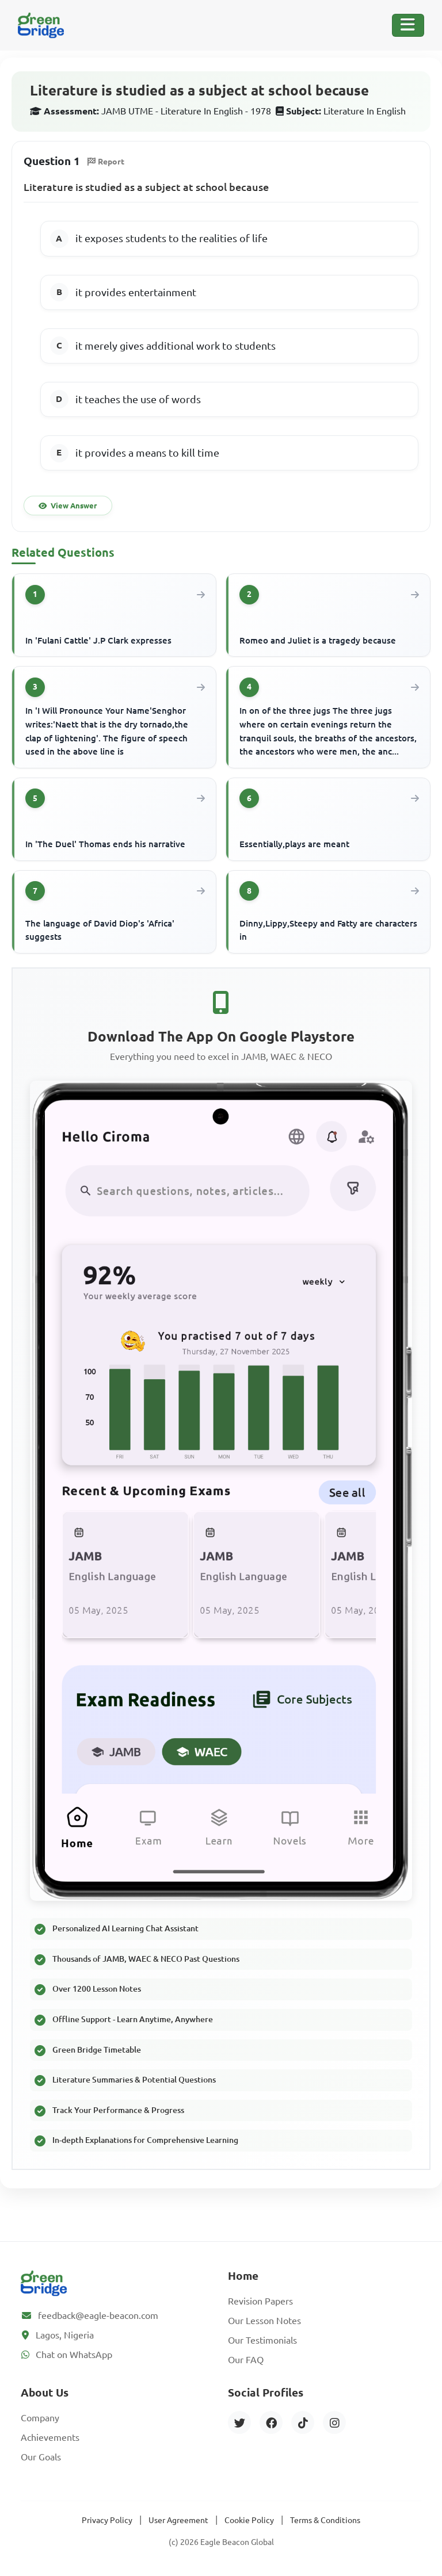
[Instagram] (334, 2422)
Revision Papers (260, 2301)
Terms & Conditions (325, 2520)
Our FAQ (246, 2360)
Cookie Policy (249, 2520)
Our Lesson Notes (264, 2320)
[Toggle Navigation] (408, 25)
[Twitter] (239, 2422)
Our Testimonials (262, 2340)
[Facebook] (271, 2422)
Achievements (50, 2437)
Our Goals (41, 2457)
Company (40, 2418)
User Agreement (178, 2520)
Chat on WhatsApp (74, 2354)
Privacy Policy (107, 2520)
